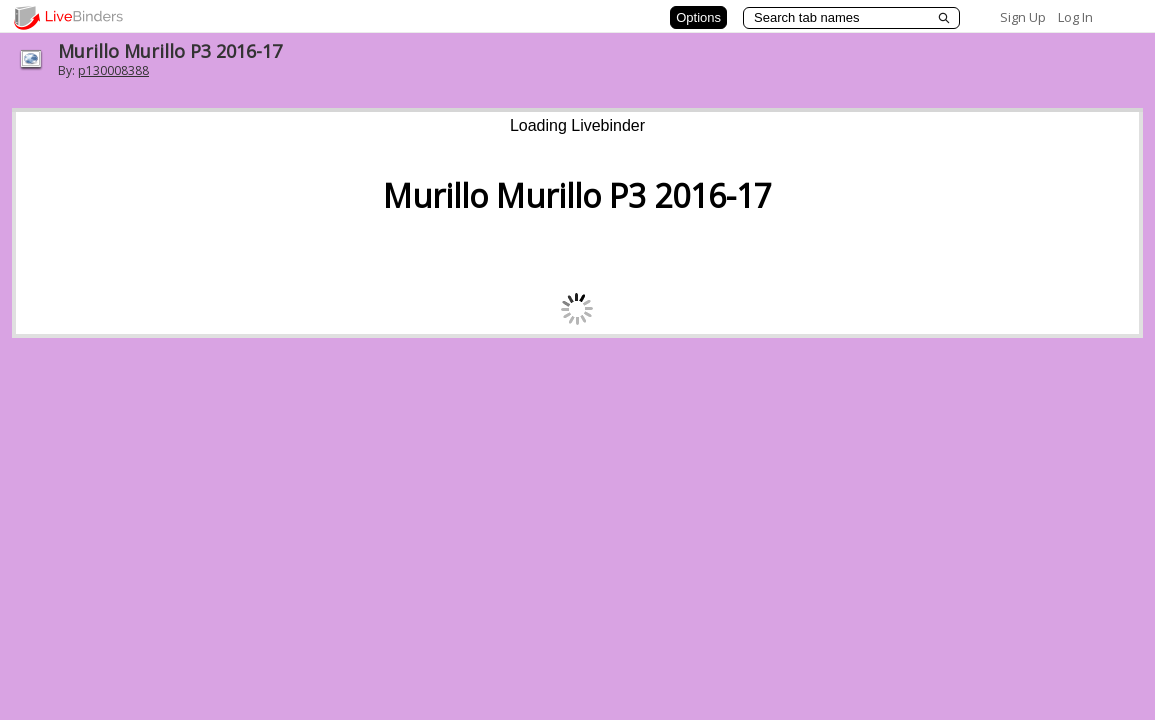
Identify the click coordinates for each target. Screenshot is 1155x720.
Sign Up (1023, 17)
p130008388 (113, 70)
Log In (1075, 17)
